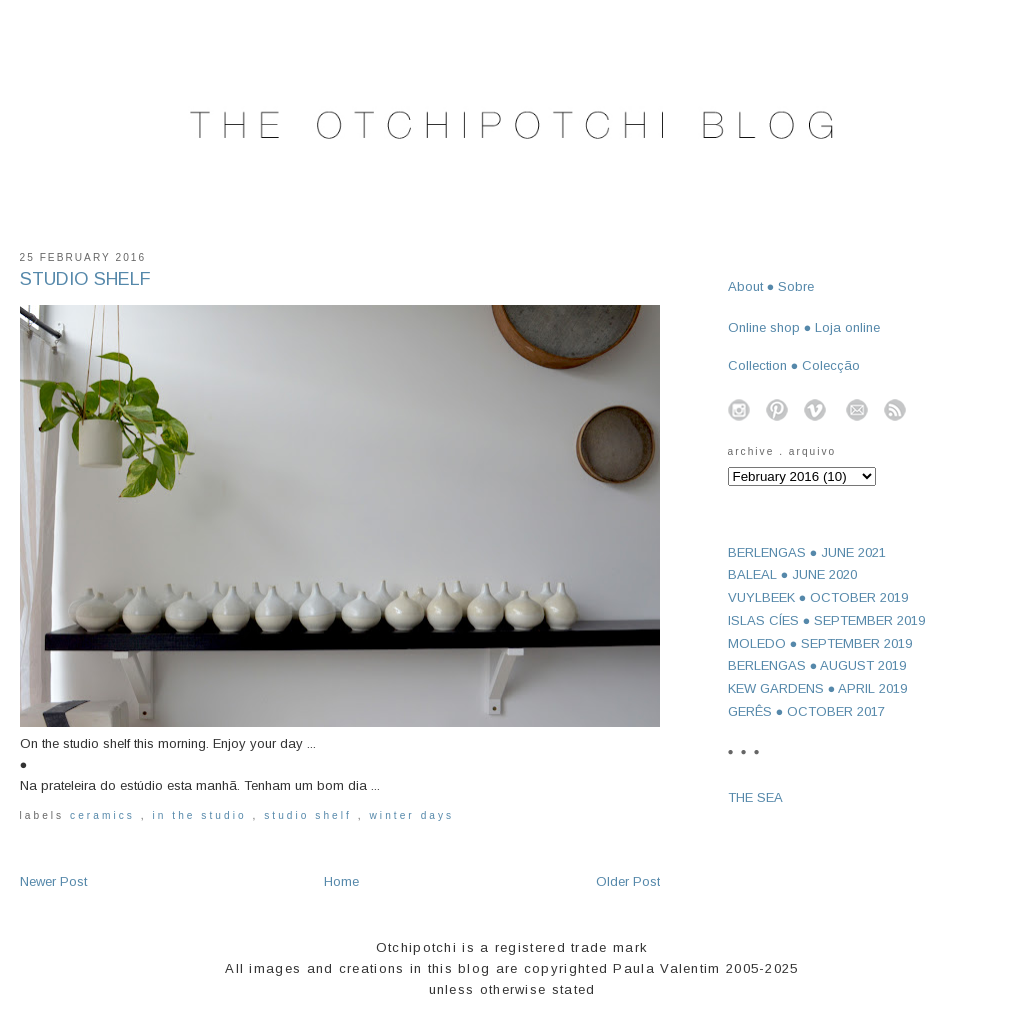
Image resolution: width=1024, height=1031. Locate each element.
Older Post (628, 881)
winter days (412, 815)
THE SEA (755, 797)
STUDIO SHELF (85, 279)
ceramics (105, 815)
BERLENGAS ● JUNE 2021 (807, 552)
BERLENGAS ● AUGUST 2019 (817, 665)
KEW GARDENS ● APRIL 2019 (818, 688)
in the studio (202, 815)
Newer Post (53, 881)
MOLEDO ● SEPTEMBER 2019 (820, 643)
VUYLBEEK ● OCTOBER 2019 (818, 597)
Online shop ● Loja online (804, 327)
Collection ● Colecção (794, 365)
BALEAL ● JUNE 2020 (793, 574)
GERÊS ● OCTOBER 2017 (807, 711)
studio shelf (311, 815)
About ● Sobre (771, 286)
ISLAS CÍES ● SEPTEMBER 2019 (827, 620)
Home (341, 881)
